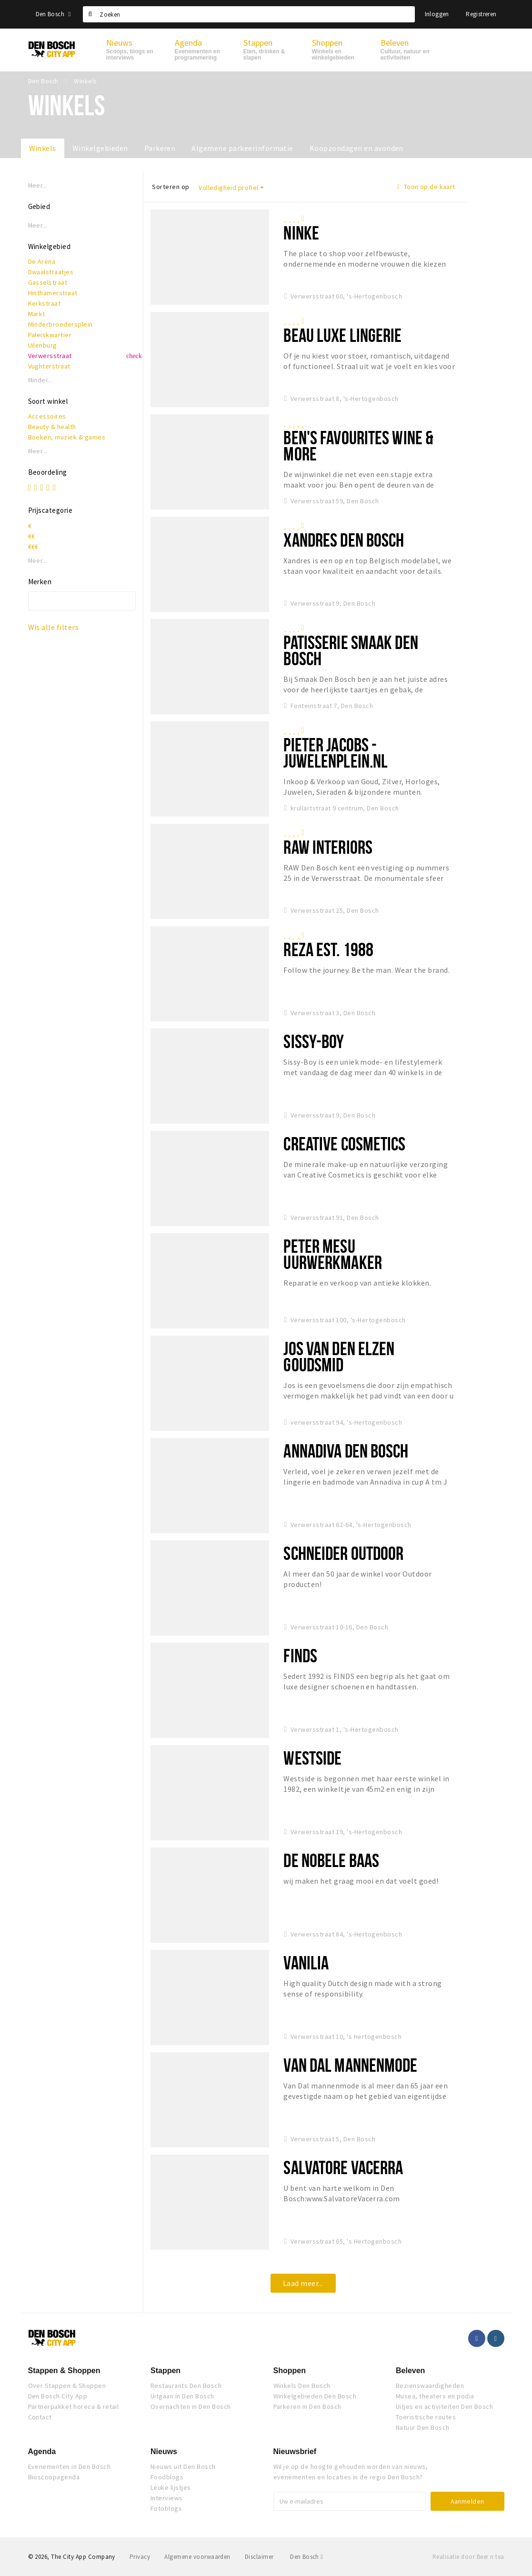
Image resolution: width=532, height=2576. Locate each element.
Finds (300, 1655)
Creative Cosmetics (344, 1143)
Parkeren (160, 148)
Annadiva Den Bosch (345, 1450)
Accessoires (47, 416)
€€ (31, 536)
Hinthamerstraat (53, 293)
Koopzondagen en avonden (356, 148)
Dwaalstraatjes (51, 272)
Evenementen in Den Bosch (69, 2466)
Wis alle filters (53, 627)
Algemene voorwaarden (197, 2557)
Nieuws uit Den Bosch (183, 2466)
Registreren (481, 14)
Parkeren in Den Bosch (307, 2406)
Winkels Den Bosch (302, 2385)
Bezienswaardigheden (430, 2385)
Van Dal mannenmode (350, 2065)
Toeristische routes (426, 2417)
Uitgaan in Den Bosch (182, 2396)
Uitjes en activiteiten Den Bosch (444, 2406)
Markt (36, 314)
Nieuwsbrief (295, 2451)
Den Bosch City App (58, 2396)
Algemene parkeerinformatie (242, 148)
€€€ (33, 546)
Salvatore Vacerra (343, 2167)
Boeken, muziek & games (67, 437)
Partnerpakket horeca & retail (73, 2406)
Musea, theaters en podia (435, 2396)
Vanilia (306, 1962)
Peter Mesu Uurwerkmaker (332, 1254)
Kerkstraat (44, 303)
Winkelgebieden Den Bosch (315, 2396)
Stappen (166, 2370)
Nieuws (164, 2451)
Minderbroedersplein (60, 324)
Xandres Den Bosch (343, 539)
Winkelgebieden (100, 148)
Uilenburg (42, 345)
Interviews (167, 2498)
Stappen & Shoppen (64, 2370)
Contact (40, 2417)
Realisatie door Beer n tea (468, 2557)
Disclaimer (259, 2557)
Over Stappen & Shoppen (67, 2385)
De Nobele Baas (331, 1860)
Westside (312, 1757)
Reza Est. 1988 (328, 949)
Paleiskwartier (50, 334)
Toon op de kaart (426, 186)
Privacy (140, 2557)
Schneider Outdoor (343, 1553)
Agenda (42, 2451)
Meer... (37, 185)
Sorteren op (170, 186)
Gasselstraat (48, 282)
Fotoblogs (166, 2508)
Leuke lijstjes (171, 2487)
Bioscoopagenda (54, 2477)
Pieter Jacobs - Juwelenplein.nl (335, 752)
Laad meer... (303, 2283)
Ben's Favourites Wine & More (358, 445)
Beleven (410, 2370)
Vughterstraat (49, 366)
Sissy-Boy (313, 1041)
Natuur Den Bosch (423, 2427)
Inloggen (437, 14)
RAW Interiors (327, 847)
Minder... (40, 380)
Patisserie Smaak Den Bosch (350, 650)
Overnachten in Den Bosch (191, 2406)
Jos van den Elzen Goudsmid (338, 1356)
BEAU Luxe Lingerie (342, 335)
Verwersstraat (50, 355)
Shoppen (289, 2370)
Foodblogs (167, 2477)
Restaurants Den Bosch (186, 2385)
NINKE (301, 232)
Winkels (42, 148)
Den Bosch (53, 14)
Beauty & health (52, 426)
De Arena (42, 261)
